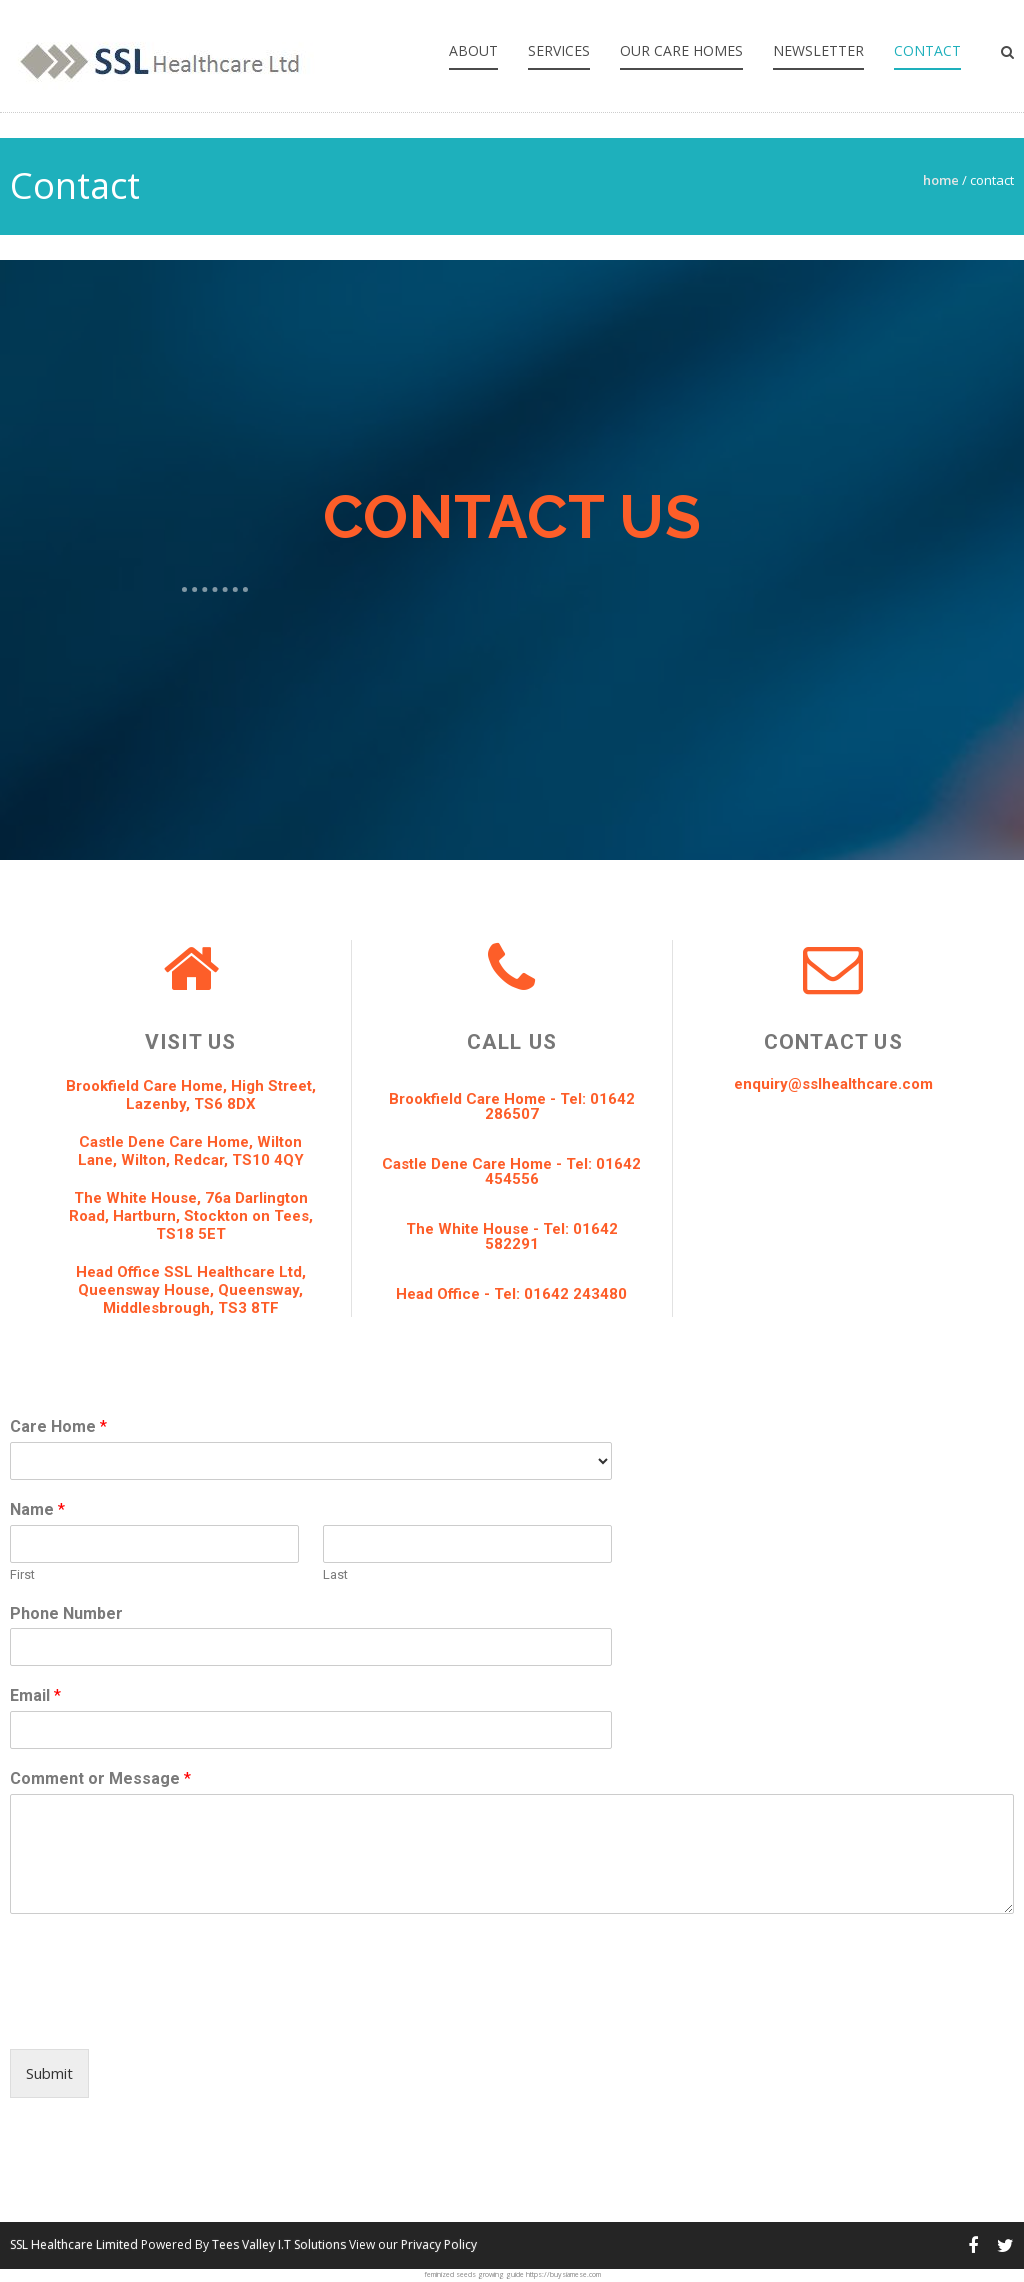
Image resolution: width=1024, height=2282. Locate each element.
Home (941, 180)
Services (559, 50)
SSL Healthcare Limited (74, 2244)
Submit (49, 2073)
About (473, 50)
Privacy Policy (439, 2244)
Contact (927, 50)
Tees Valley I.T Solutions (279, 2244)
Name (37, 1509)
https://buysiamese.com (563, 2274)
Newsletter (818, 50)
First (22, 1574)
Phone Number (66, 1613)
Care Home (58, 1426)
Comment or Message (100, 1778)
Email (35, 1695)
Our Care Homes (681, 50)
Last (335, 1574)
